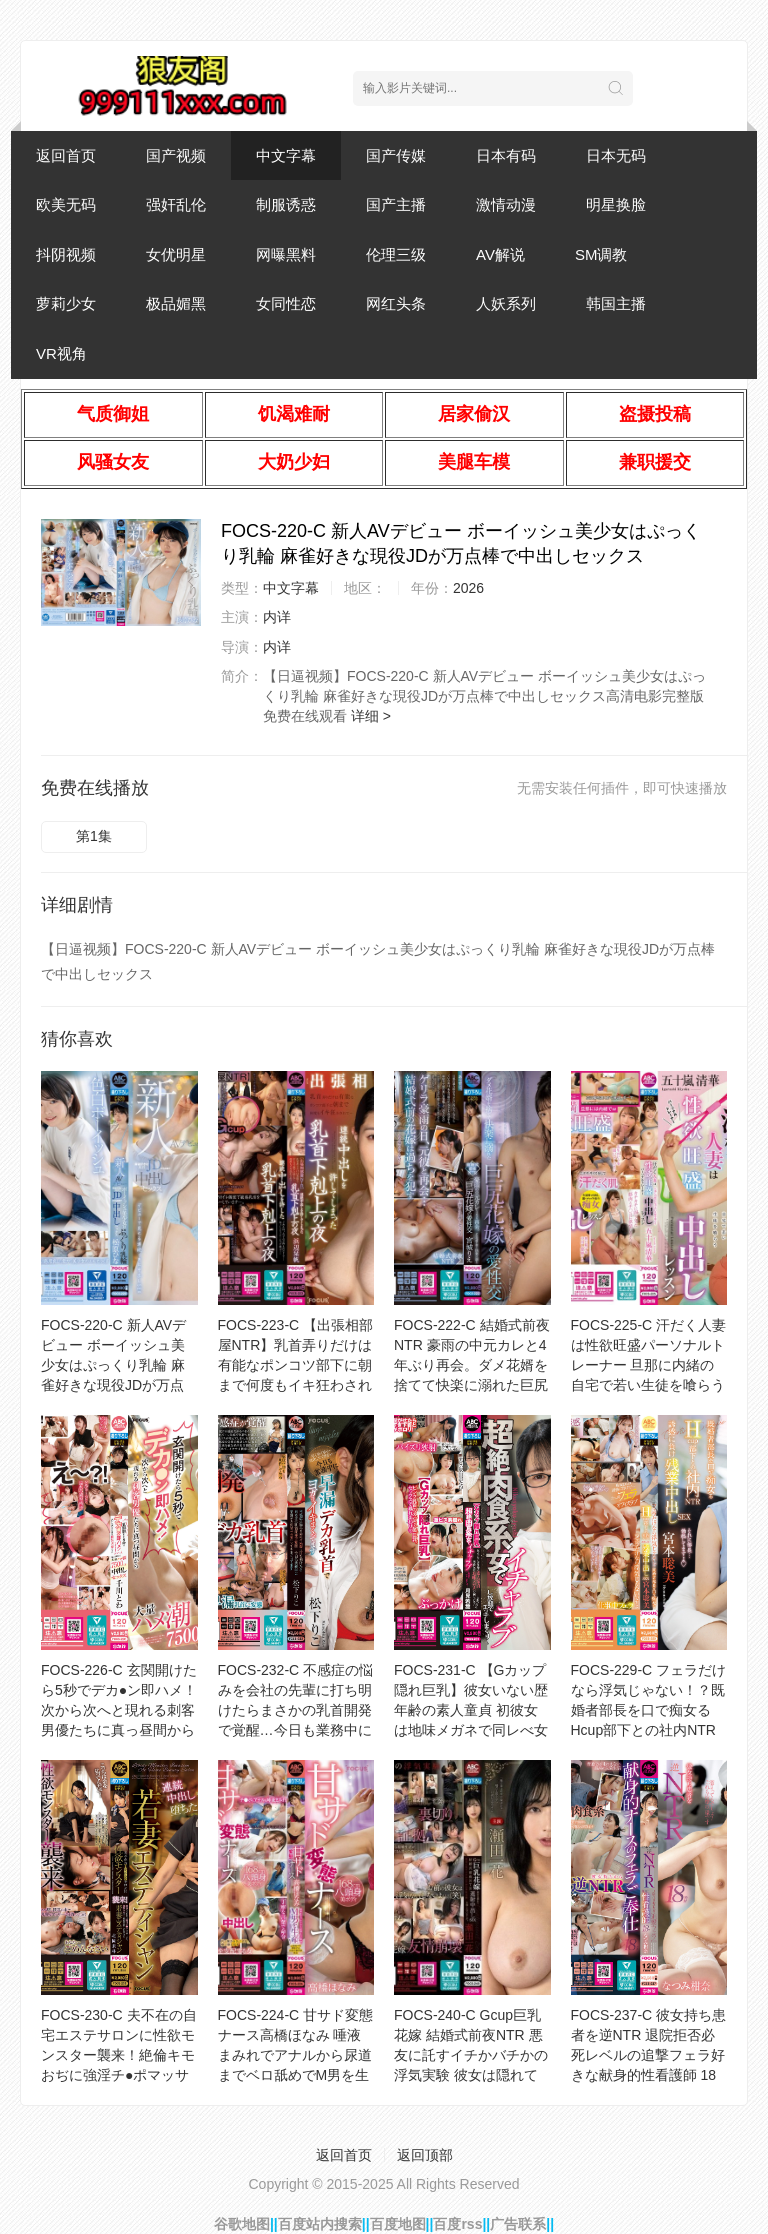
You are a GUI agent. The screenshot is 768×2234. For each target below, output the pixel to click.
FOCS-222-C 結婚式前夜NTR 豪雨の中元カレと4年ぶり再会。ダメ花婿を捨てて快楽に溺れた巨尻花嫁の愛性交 (472, 1365)
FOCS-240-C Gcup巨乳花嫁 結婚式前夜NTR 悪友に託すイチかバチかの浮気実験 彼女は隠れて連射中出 (471, 2055)
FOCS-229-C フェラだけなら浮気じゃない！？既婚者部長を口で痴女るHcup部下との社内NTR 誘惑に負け (649, 1710)
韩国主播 (616, 303)
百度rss (457, 2224)
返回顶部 (425, 2155)
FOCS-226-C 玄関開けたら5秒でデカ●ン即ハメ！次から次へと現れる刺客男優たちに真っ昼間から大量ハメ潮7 (119, 1710)
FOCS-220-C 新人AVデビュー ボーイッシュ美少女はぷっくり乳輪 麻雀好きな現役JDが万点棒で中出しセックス (113, 1365)
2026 (468, 588)
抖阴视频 (66, 254)
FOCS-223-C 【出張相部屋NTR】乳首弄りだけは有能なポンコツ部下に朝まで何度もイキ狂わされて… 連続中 (296, 1365)
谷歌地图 (242, 2224)
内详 (277, 617)
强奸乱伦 (176, 204)
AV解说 (500, 254)
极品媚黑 (176, 303)
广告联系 (518, 2224)
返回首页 (66, 155)
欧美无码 (66, 204)
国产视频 (176, 155)
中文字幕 (286, 155)
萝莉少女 (66, 303)
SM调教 (601, 254)
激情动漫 (506, 204)
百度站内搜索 (320, 2224)
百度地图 (398, 2224)
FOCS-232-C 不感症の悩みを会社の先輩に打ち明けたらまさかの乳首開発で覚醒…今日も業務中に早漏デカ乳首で (296, 1710)
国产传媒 (396, 155)
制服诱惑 (286, 204)
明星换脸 (616, 204)
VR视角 (61, 353)
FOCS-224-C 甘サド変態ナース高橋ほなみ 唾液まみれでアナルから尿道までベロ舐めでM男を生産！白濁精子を (296, 2055)
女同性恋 (286, 303)
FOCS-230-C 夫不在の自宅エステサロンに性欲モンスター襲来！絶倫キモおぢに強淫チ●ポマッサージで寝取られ (119, 2055)
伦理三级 (396, 254)
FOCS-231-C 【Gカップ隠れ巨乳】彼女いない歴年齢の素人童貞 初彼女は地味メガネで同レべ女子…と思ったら (471, 1710)
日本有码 (506, 155)
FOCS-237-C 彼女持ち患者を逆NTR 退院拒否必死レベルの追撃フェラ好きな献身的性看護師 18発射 (649, 2055)
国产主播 (396, 204)
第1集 (94, 836)
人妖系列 (506, 303)
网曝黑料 (286, 254)
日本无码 (616, 155)
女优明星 (176, 254)
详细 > (371, 716)
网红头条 (396, 303)
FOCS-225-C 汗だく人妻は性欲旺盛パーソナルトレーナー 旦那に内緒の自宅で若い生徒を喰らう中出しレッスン (649, 1365)
